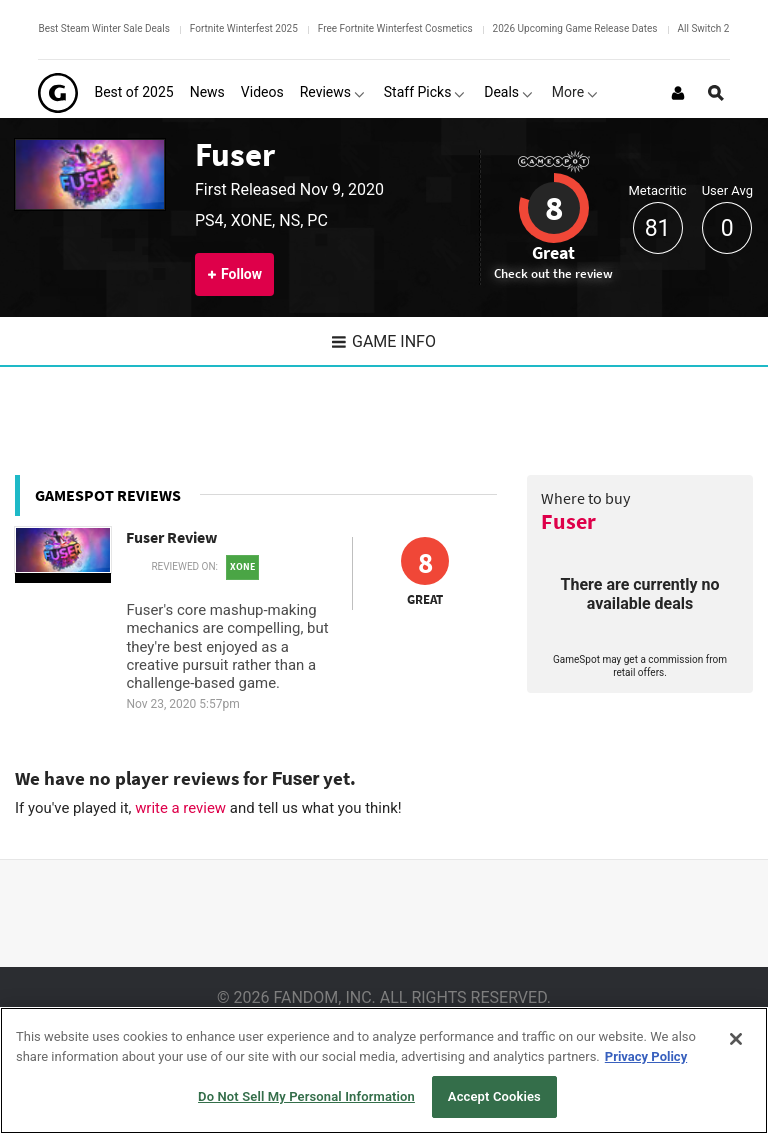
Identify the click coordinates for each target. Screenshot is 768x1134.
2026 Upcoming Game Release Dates (575, 28)
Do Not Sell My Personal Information (306, 1096)
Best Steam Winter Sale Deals (103, 28)
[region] (384, 1070)
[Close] (736, 1039)
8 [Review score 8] (554, 208)
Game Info (384, 341)
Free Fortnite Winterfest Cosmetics (395, 28)
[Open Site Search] (716, 93)
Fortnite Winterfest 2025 (244, 28)
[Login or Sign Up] (678, 93)
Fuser (235, 154)
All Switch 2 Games (721, 28)
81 (658, 228)
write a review (180, 808)
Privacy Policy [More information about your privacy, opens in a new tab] (646, 1056)
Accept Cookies (494, 1096)
